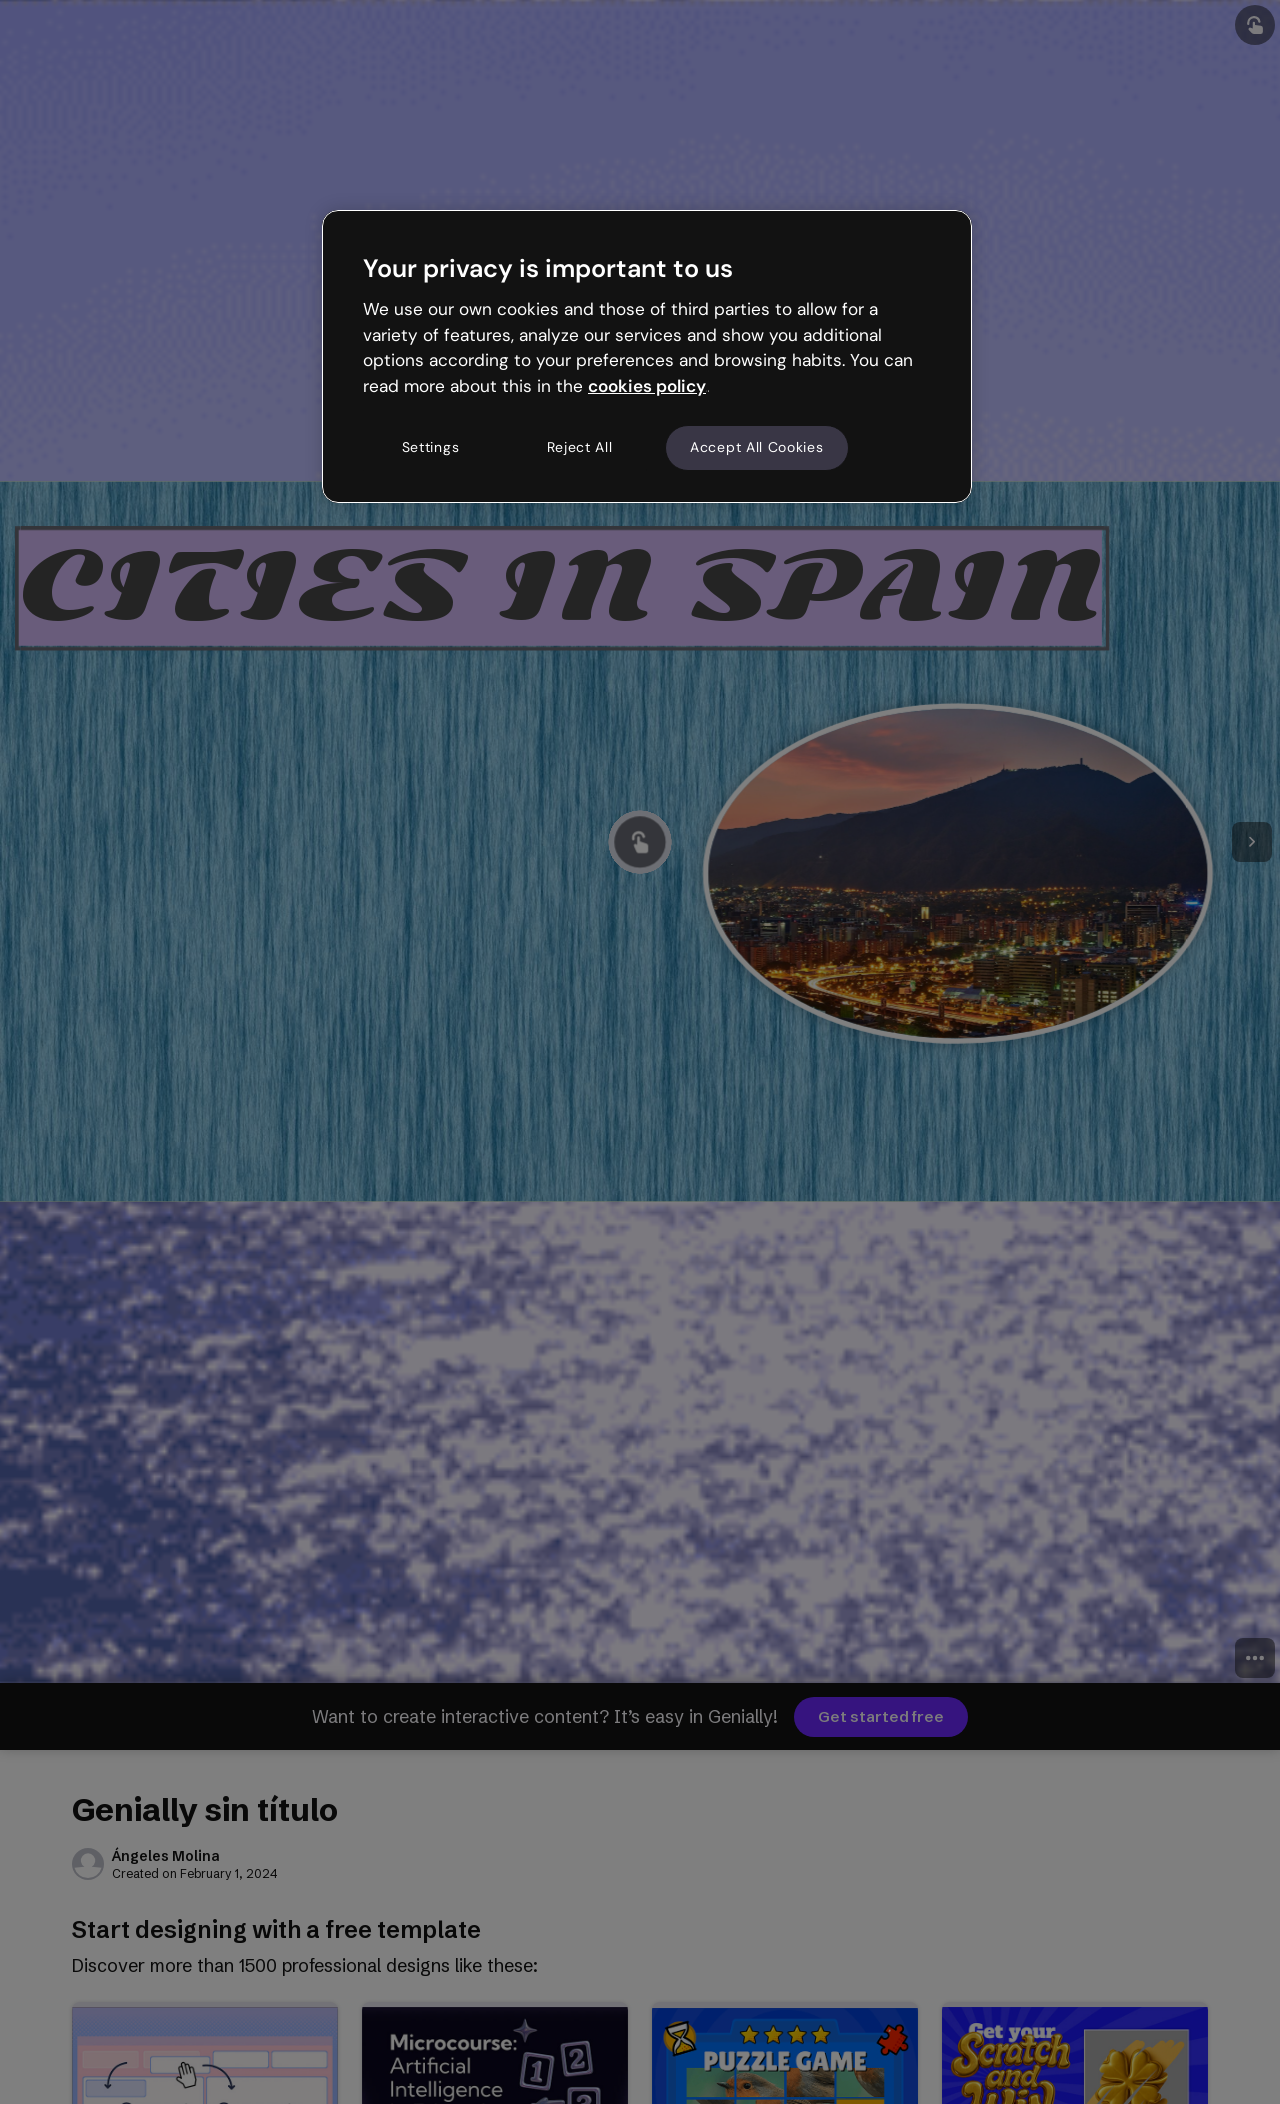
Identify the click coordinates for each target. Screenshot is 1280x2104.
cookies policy (647, 386)
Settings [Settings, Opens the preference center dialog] (431, 447)
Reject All (580, 447)
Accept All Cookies (757, 447)
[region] (647, 356)
